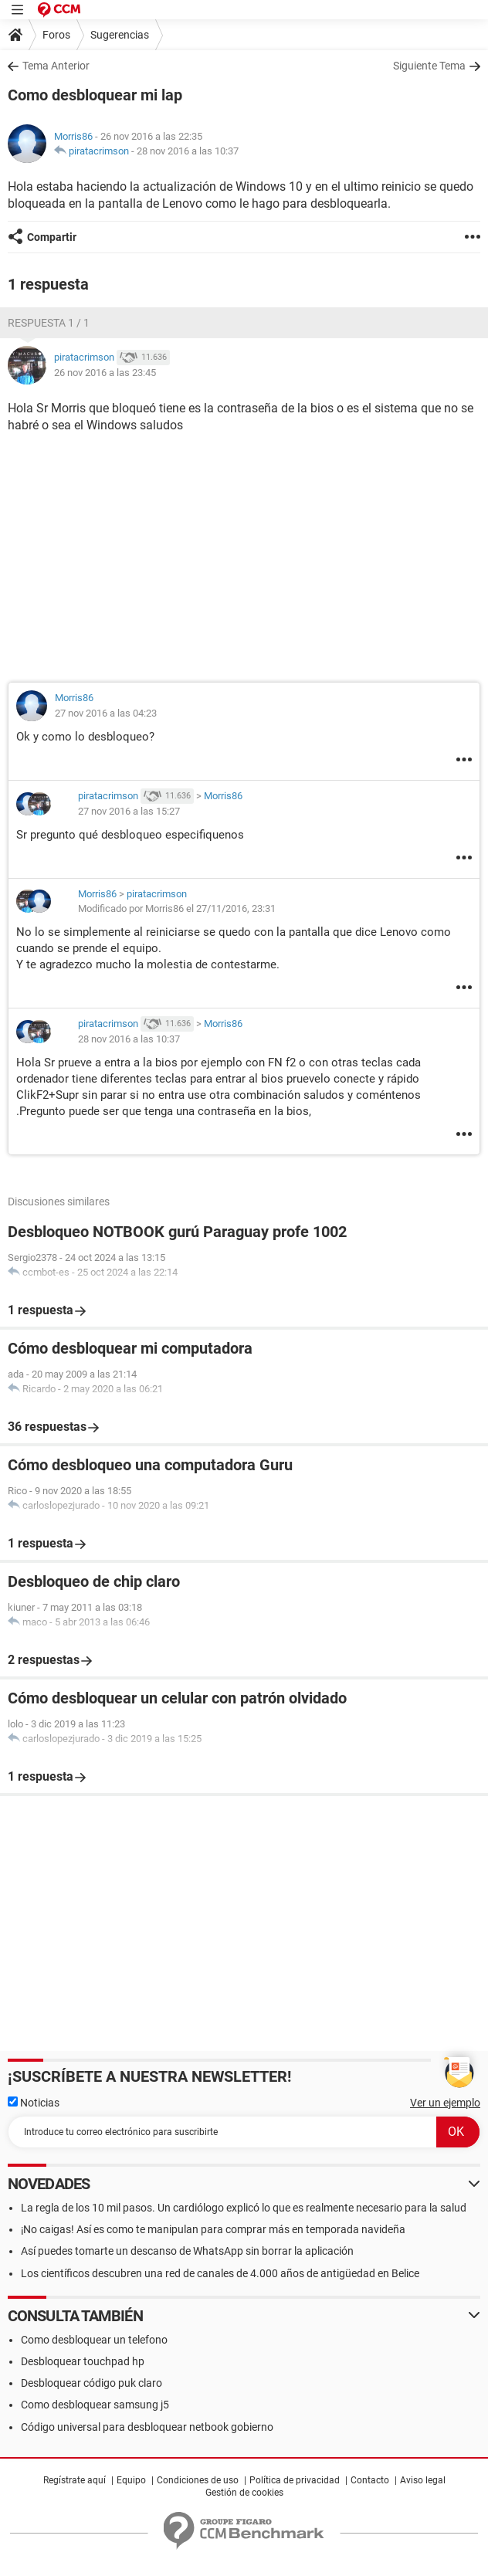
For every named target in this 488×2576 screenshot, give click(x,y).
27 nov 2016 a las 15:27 (129, 811)
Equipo (131, 2480)
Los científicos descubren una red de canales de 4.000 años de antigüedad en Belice (220, 2273)
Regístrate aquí (74, 2480)
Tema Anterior (56, 65)
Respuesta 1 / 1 (49, 323)
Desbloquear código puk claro (91, 2383)
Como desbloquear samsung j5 (95, 2404)
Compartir (51, 237)
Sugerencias (119, 35)
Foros (56, 35)
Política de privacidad (294, 2480)
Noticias (33, 2102)
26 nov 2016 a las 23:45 (105, 372)
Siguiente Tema (429, 65)
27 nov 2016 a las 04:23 (106, 713)
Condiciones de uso (198, 2480)
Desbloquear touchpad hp (82, 2361)
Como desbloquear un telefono (94, 2340)
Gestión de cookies (244, 2492)
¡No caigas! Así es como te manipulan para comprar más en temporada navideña (213, 2229)
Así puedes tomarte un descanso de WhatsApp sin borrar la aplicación (187, 2251)
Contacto (370, 2480)
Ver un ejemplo (445, 2102)
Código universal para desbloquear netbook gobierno (147, 2427)
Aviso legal (423, 2480)
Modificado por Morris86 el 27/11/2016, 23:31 (177, 908)
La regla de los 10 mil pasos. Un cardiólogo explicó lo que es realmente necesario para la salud (243, 2207)
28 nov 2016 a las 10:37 (188, 151)
